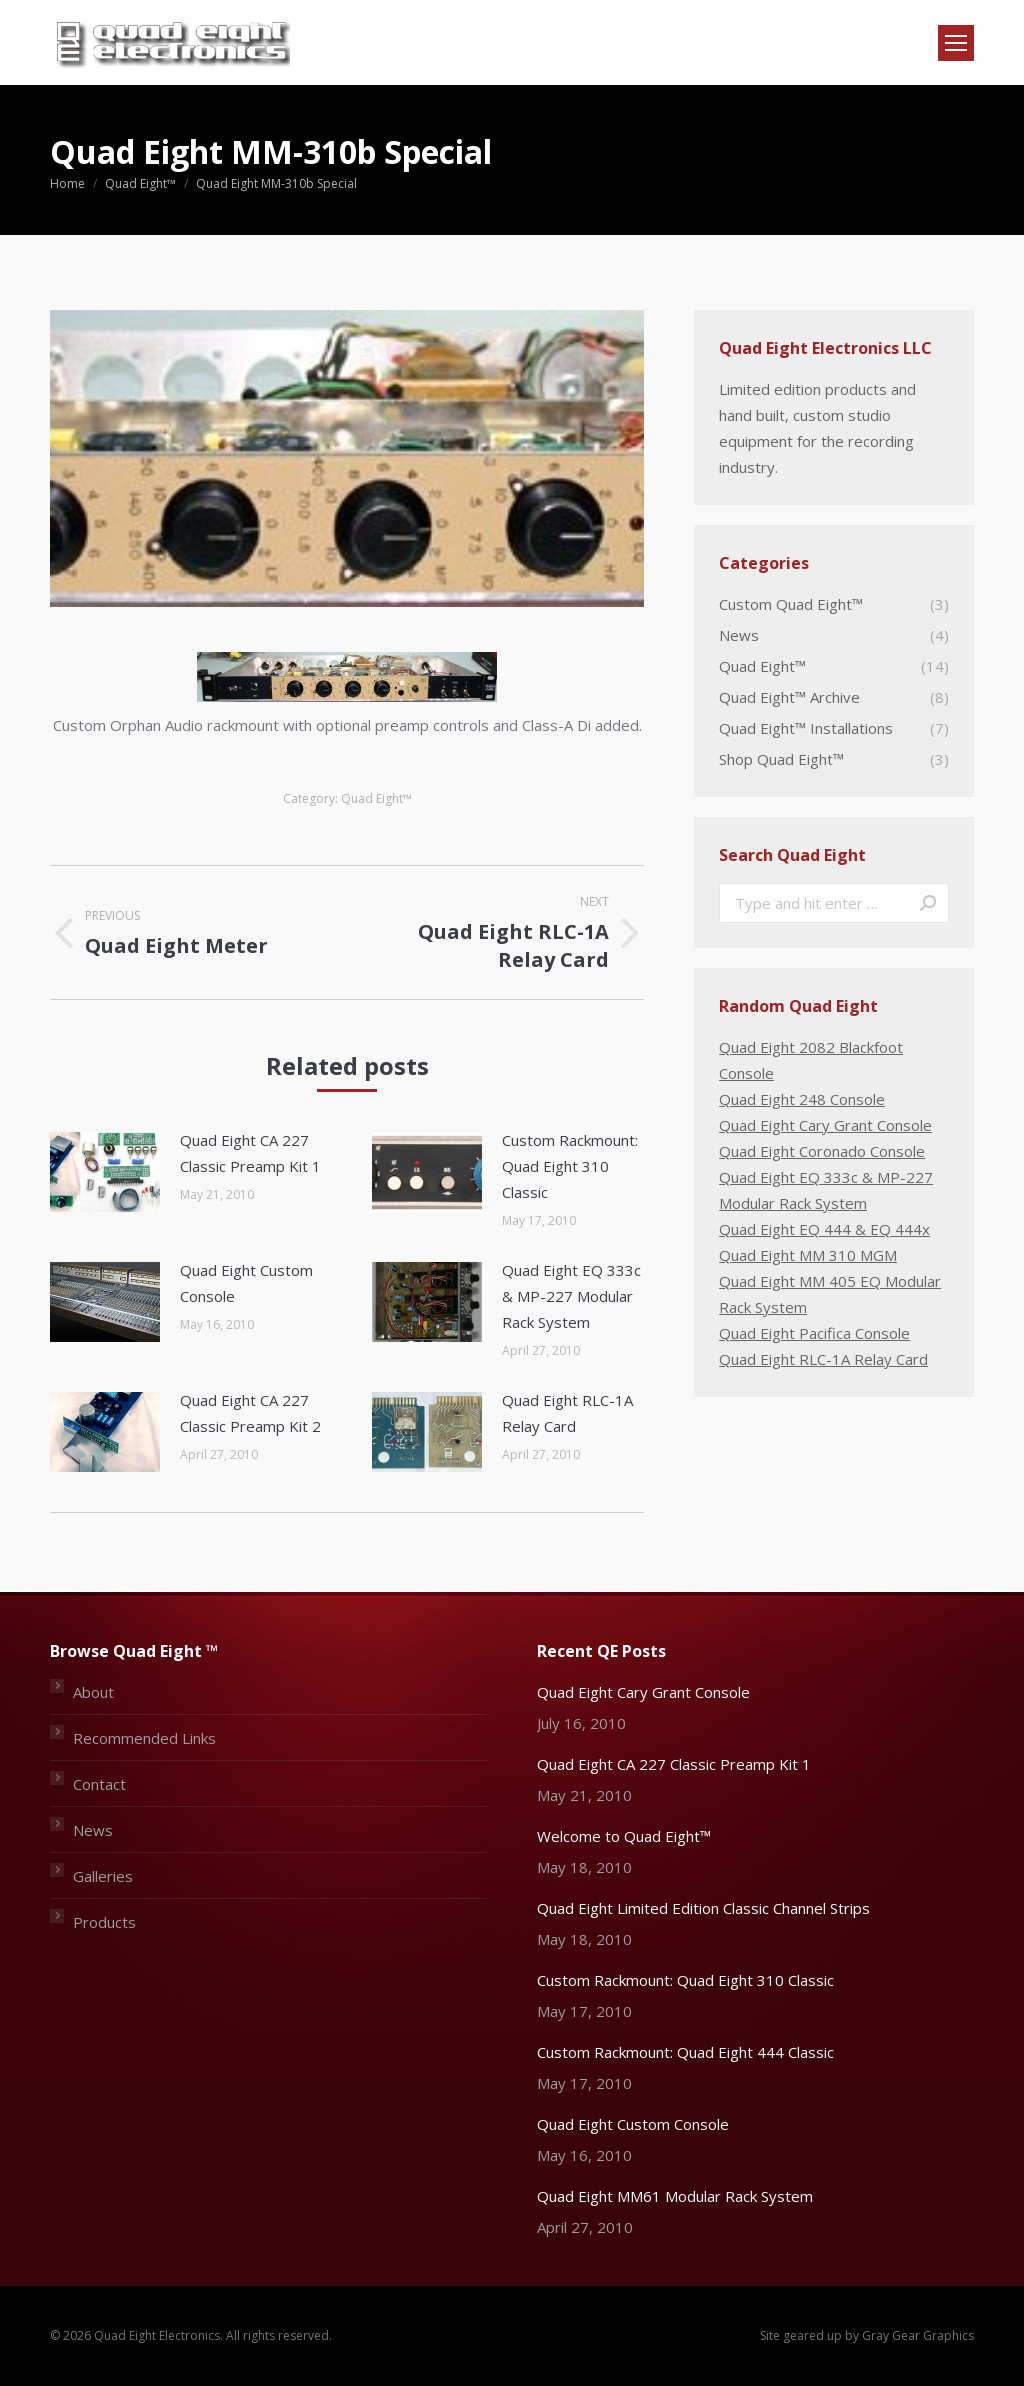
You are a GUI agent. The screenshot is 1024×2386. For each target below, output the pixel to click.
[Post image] (105, 1172)
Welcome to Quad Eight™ (624, 1836)
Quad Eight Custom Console (246, 1283)
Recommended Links (144, 1738)
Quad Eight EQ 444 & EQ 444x (824, 1229)
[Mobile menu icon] (956, 43)
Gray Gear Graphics (918, 2335)
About (93, 1692)
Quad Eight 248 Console (802, 1099)
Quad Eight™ (376, 798)
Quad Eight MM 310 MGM (808, 1255)
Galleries (103, 1876)
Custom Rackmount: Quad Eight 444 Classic (685, 2052)
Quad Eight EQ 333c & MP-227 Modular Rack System (571, 1296)
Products (104, 1922)
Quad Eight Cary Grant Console (825, 1125)
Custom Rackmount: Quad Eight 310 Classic (570, 1166)
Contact (99, 1784)
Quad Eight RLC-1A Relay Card (567, 1413)
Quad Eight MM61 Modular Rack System (675, 2196)
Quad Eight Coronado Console (822, 1151)
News (93, 1830)
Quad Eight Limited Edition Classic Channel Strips (703, 1908)
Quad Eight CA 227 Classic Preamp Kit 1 (250, 1153)
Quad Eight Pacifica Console (814, 1333)
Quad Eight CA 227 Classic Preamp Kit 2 (250, 1413)
